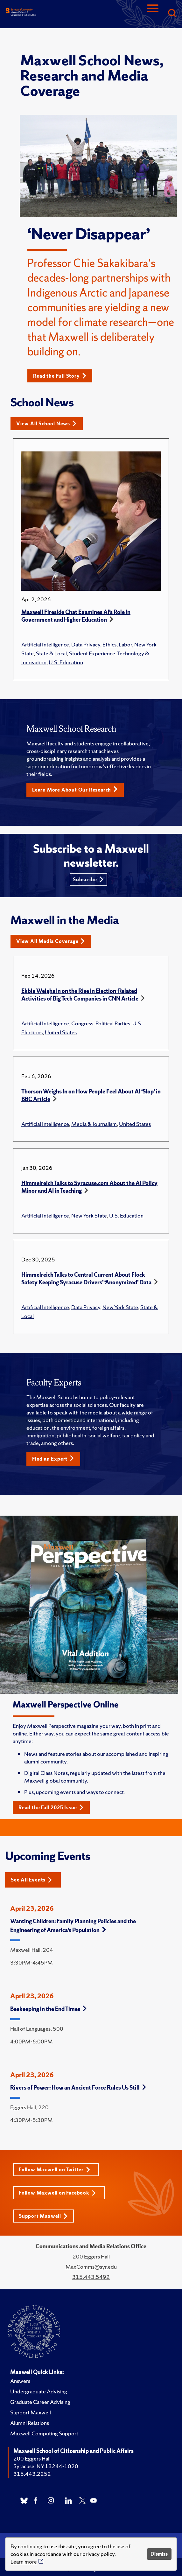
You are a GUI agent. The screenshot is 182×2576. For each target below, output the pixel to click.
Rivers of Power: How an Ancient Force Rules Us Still (78, 2087)
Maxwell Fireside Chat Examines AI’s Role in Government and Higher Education (75, 615)
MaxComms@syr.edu (91, 2266)
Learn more (23, 2561)
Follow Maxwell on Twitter (54, 2169)
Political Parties (112, 1023)
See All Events (31, 1879)
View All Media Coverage (50, 941)
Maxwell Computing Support (44, 2433)
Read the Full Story (59, 376)
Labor (125, 644)
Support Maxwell (43, 2216)
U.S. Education (66, 662)
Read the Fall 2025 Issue (51, 1807)
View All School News (46, 423)
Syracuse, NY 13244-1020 (45, 2466)
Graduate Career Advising (40, 2401)
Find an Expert (53, 1458)
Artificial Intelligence (45, 644)
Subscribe (88, 879)
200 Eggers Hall (32, 2458)
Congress (82, 1023)
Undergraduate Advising (38, 2391)
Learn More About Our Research (75, 789)
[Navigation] (153, 13)
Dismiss (159, 2554)
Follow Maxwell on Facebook (57, 2192)
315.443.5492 (91, 2276)
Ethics (109, 644)
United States (61, 1032)
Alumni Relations (29, 2422)
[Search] (172, 13)
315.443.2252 (32, 2473)
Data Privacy (85, 644)
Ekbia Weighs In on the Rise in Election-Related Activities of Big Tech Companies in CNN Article (79, 994)
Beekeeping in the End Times (48, 2009)
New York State (89, 1215)
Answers (20, 2380)
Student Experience (92, 653)
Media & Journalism (94, 1123)
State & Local (51, 653)
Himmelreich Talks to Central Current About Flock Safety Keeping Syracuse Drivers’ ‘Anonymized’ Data (86, 1278)
